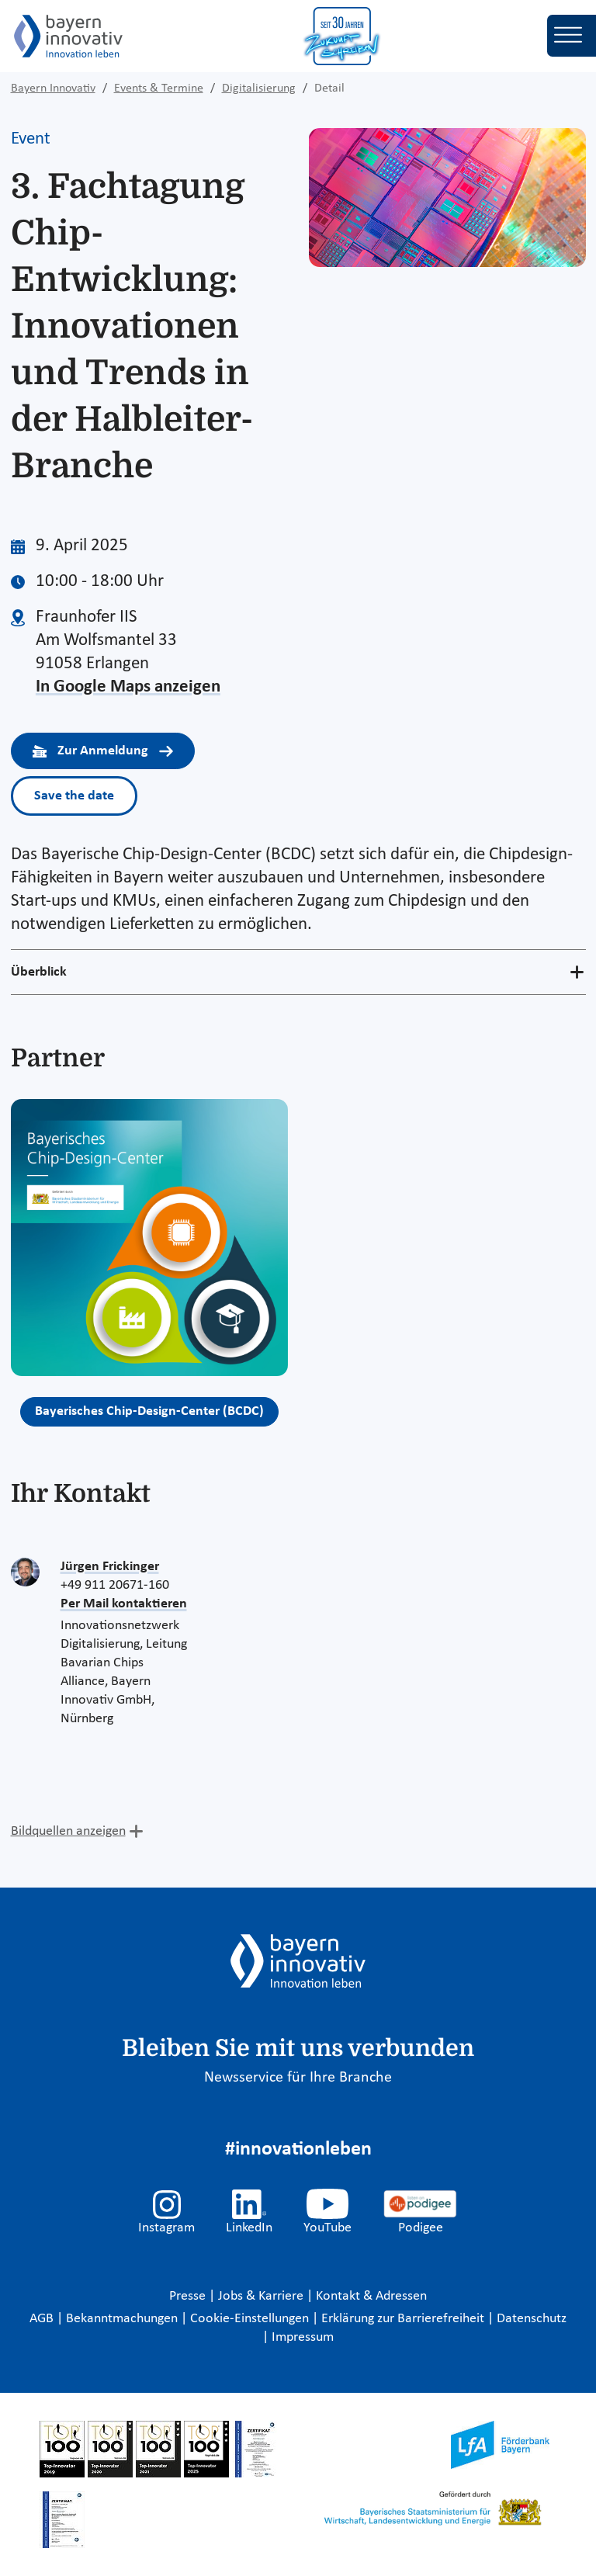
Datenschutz (532, 2318)
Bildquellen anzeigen (68, 1831)
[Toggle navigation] (571, 36)
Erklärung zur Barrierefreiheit (404, 2318)
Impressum (303, 2337)
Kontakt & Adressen (371, 2296)
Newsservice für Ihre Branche (298, 2077)
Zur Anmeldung (103, 751)
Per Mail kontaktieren (124, 1604)
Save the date (74, 796)
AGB (43, 2318)
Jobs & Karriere (262, 2296)
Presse (189, 2296)
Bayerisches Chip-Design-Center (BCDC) (149, 1411)
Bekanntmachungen (123, 2318)
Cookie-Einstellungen (249, 2318)
